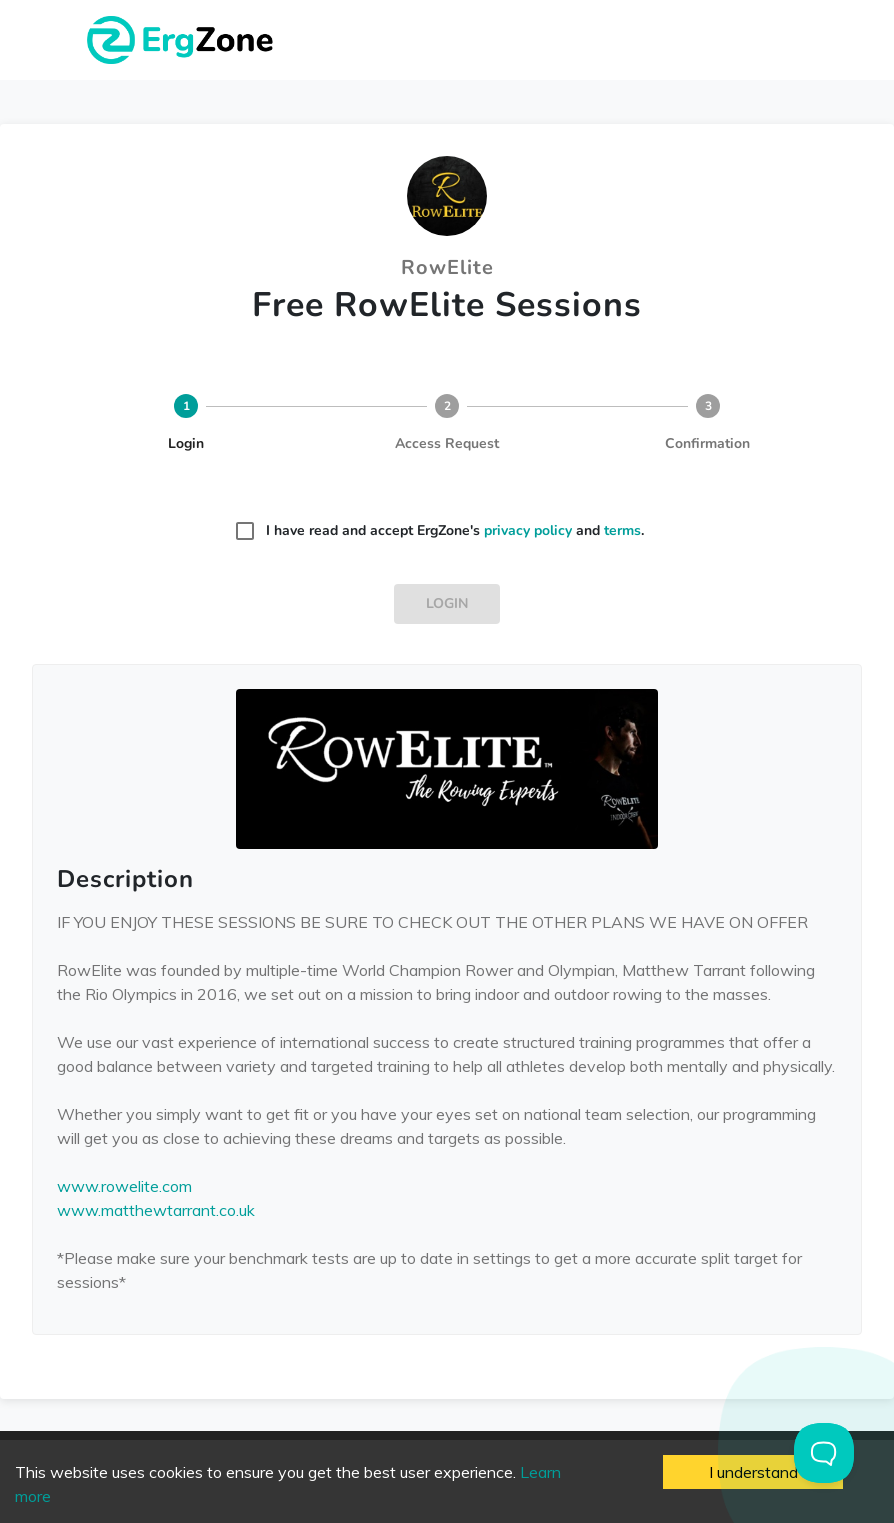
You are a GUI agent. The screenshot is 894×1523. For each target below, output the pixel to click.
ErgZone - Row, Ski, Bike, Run (183, 40)
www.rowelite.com (124, 1186)
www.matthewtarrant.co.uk (156, 1210)
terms (622, 530)
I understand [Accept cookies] (753, 1472)
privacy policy (528, 530)
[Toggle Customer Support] (824, 1453)
